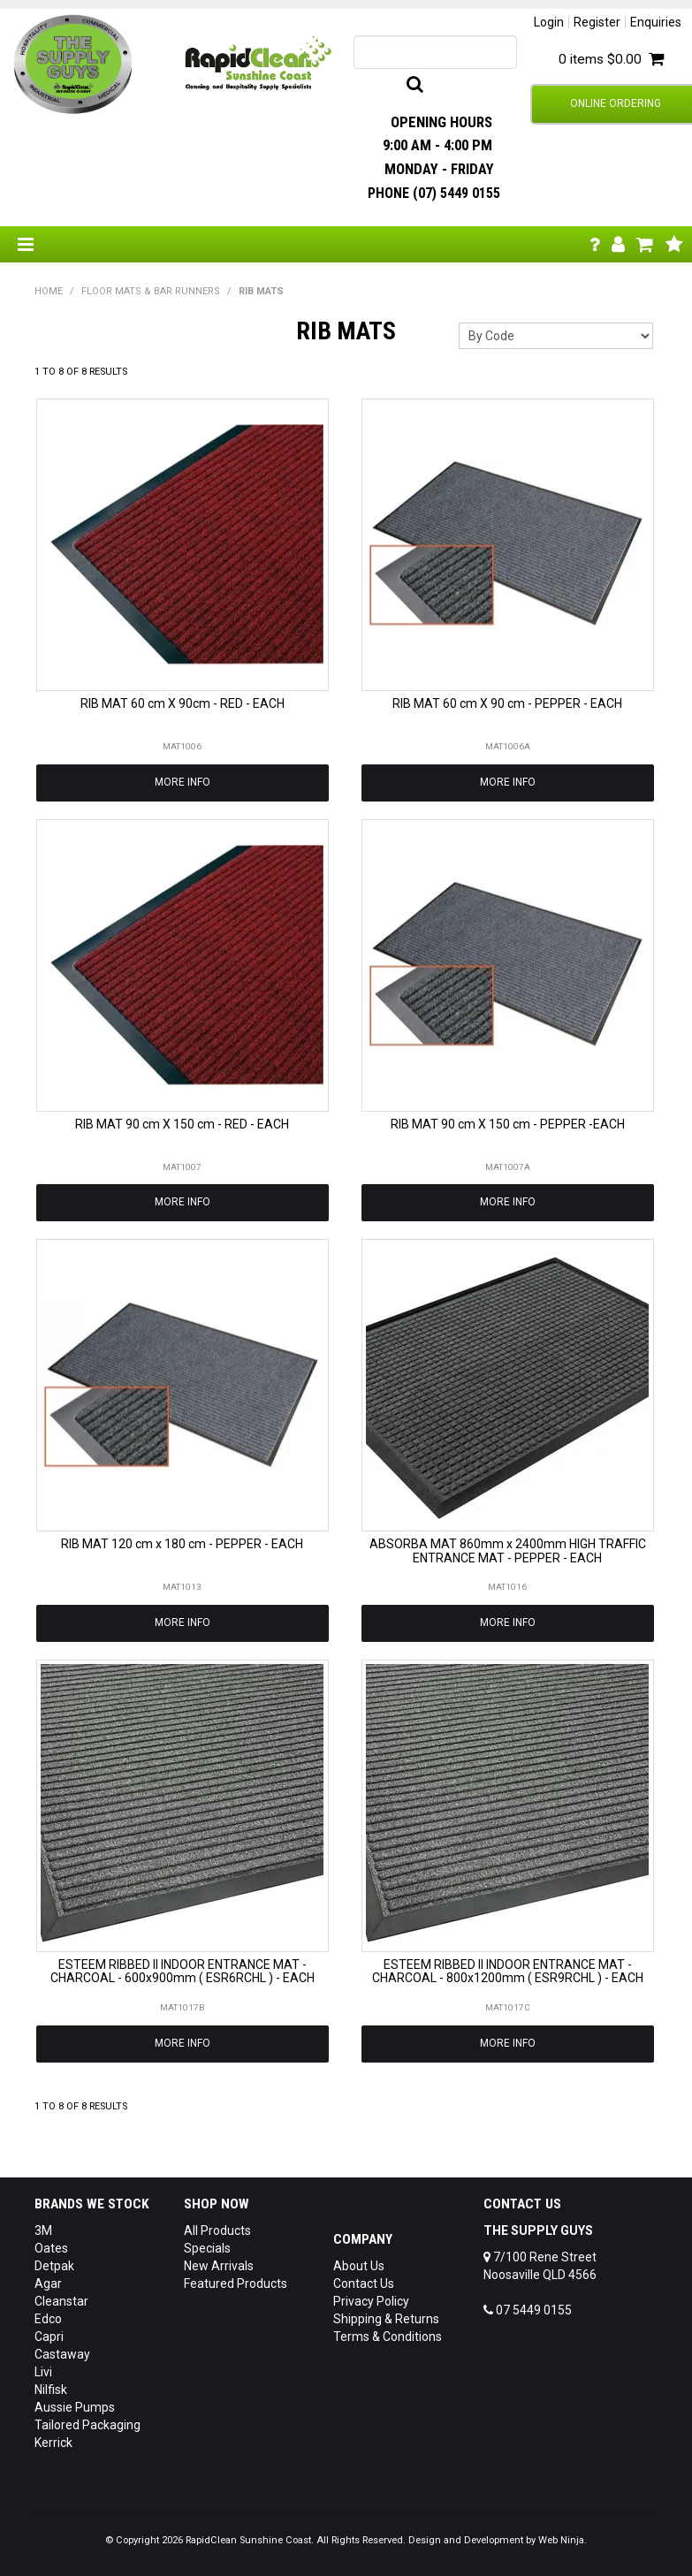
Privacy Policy (371, 2301)
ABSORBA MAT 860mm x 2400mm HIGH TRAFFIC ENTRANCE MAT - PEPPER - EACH (507, 1550)
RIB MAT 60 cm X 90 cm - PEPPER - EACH (507, 703)
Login (549, 22)
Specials (207, 2248)
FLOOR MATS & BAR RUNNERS (150, 291)
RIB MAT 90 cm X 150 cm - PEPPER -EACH (508, 1124)
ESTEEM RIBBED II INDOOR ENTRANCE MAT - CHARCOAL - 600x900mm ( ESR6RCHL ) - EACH (182, 1971)
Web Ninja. (562, 2540)
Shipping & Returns (386, 2319)
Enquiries (655, 22)
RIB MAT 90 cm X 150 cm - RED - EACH (182, 1124)
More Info (182, 782)
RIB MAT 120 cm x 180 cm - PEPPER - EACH (182, 1544)
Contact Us (363, 2283)
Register (597, 22)
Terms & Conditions (387, 2336)
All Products (217, 2230)
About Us (358, 2266)
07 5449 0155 (527, 2310)
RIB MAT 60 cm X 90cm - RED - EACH (182, 703)
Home (48, 291)
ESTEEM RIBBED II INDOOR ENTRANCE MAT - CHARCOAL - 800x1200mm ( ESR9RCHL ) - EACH (507, 1971)
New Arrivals (219, 2266)
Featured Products (235, 2283)
